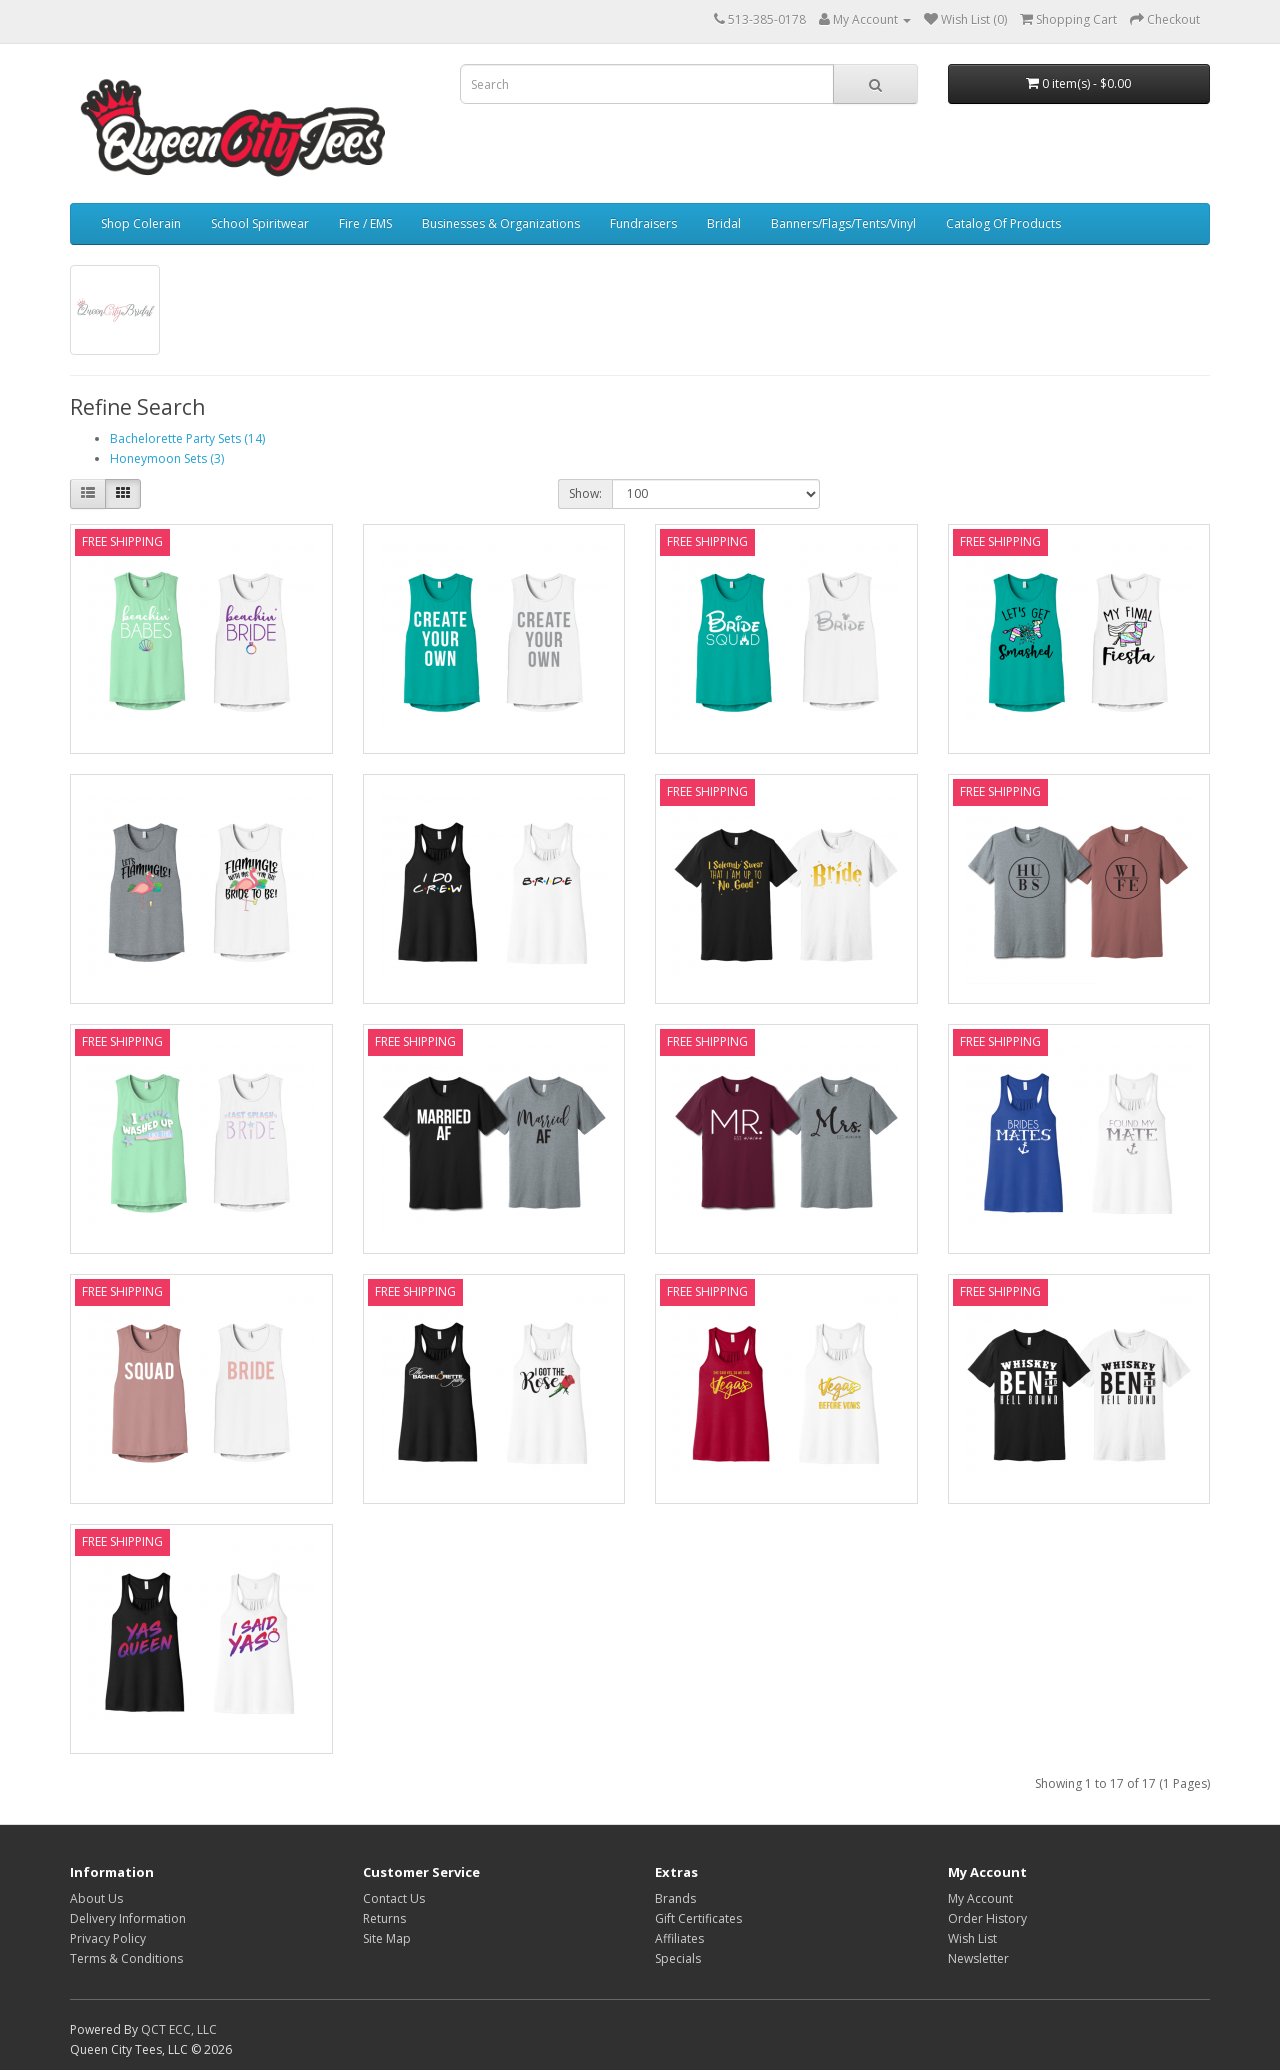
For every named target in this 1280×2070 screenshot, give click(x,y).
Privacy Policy (108, 1938)
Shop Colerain (141, 223)
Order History (987, 1918)
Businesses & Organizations (501, 223)
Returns (384, 1918)
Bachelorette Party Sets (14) (187, 438)
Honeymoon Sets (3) (167, 458)
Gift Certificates (698, 1918)
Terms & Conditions (126, 1958)
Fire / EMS (365, 223)
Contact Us (394, 1898)
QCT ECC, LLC (179, 2029)
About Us (96, 1898)
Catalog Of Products (1003, 223)
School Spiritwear (260, 223)
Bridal (724, 223)
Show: (585, 493)
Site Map (387, 1938)
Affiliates (679, 1938)
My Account (980, 1898)
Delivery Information (128, 1918)
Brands (675, 1898)
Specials (678, 1958)
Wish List (972, 1938)
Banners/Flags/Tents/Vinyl (843, 223)
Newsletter (978, 1958)
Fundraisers (643, 223)
